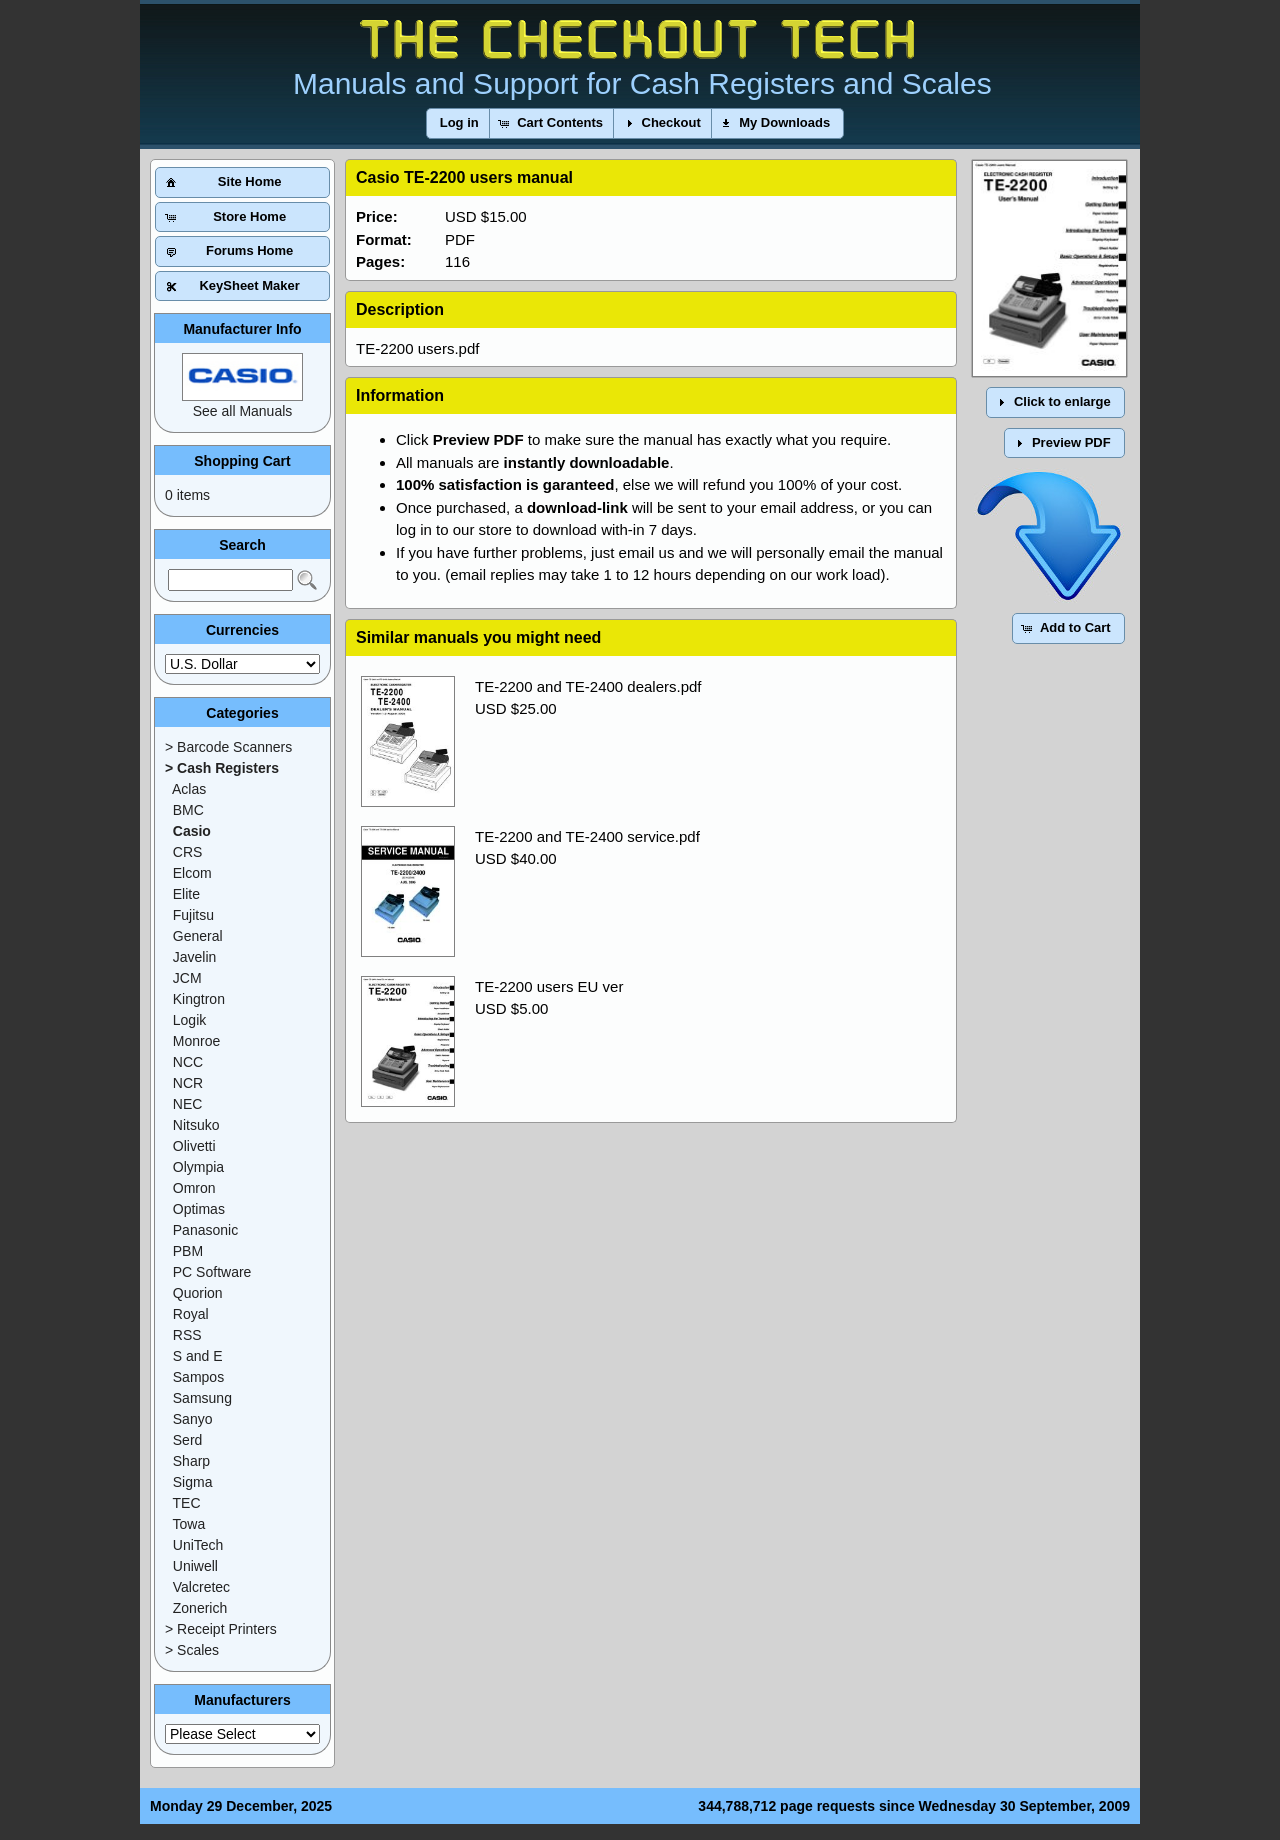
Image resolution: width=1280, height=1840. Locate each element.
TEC (187, 1503)
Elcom (192, 873)
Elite (186, 894)
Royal (191, 1314)
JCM (187, 978)
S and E (198, 1356)
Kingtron (199, 999)
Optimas (199, 1209)
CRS (188, 852)
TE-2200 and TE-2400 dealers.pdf (588, 686)
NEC (188, 1104)
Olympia (198, 1167)
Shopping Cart (242, 461)
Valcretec (201, 1587)
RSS (187, 1335)
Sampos (198, 1377)
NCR (188, 1083)
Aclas (189, 789)
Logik (189, 1020)
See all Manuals (243, 411)
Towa (189, 1524)
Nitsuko (196, 1125)
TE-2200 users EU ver (549, 986)
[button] (459, 123)
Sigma (193, 1482)
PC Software (212, 1272)
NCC (188, 1062)
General (198, 936)
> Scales (192, 1650)
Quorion (198, 1293)
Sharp (191, 1461)
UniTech (198, 1545)
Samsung (202, 1398)
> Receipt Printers (221, 1629)
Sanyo (193, 1419)
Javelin (195, 957)
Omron (194, 1188)
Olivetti (194, 1146)
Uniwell (195, 1566)
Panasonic (205, 1230)
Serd (188, 1440)
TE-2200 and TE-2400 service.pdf (587, 836)
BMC (188, 810)
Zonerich (200, 1608)
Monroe (196, 1041)
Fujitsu (193, 915)
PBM (188, 1251)
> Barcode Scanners (228, 747)
